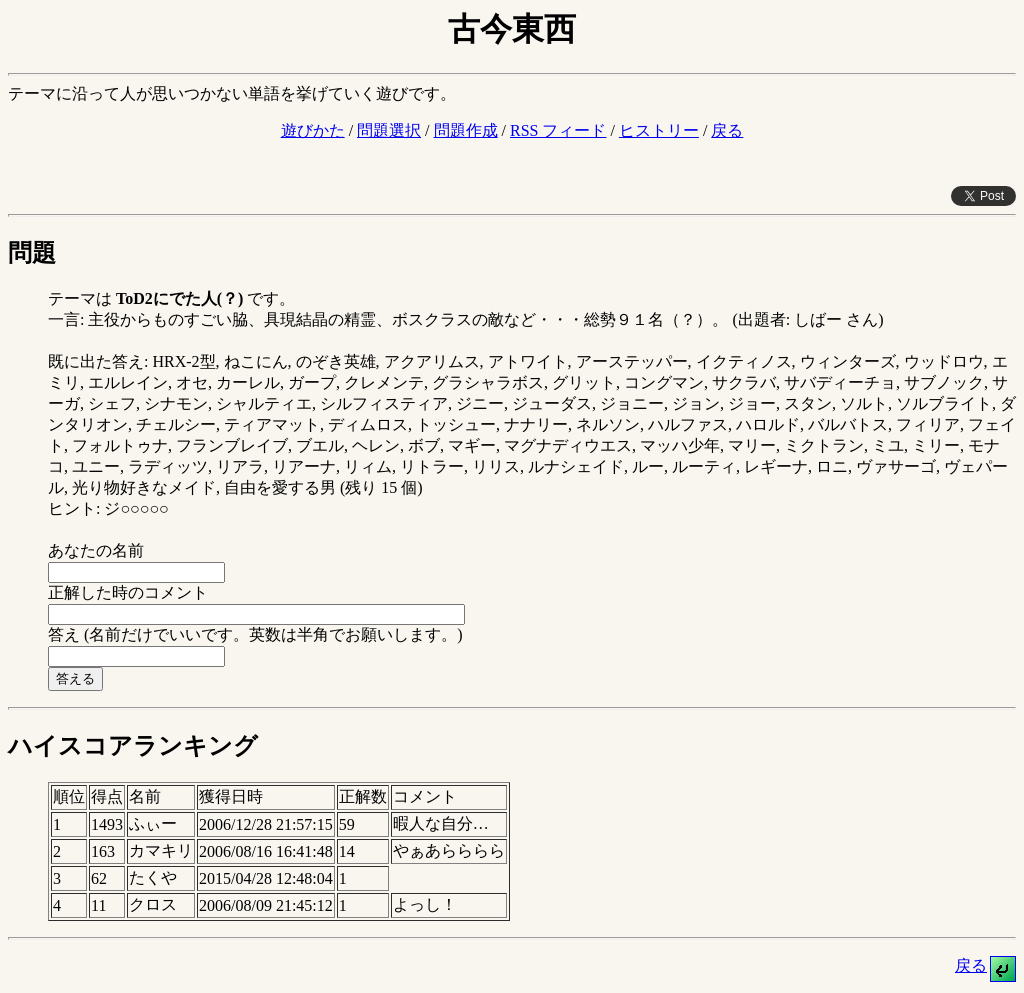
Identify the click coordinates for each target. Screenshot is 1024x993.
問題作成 (466, 130)
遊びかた (313, 130)
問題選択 (389, 130)
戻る (727, 130)
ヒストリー (659, 130)
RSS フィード (558, 130)
